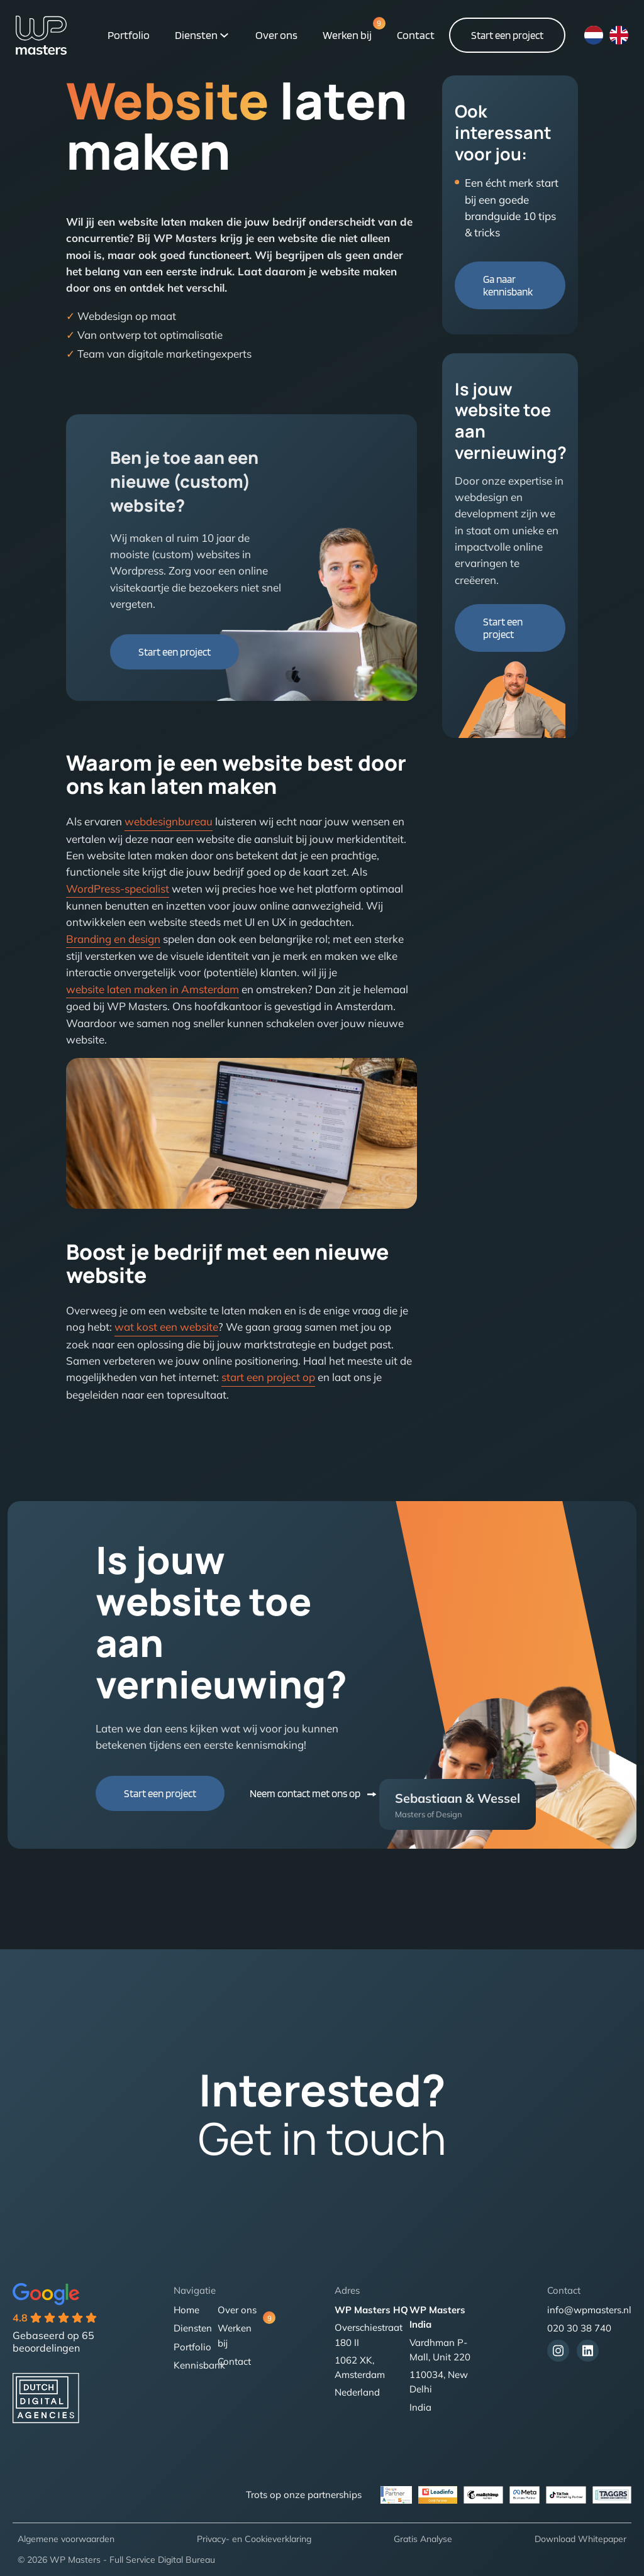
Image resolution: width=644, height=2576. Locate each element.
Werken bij (347, 33)
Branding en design (113, 938)
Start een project (507, 35)
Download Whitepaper (580, 2539)
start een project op (268, 1377)
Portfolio (129, 34)
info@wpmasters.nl (589, 2310)
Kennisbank (199, 2365)
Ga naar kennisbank (508, 285)
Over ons (276, 34)
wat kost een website (166, 1326)
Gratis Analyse (423, 2539)
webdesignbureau (169, 821)
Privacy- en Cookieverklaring (254, 2539)
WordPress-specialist (117, 888)
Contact (416, 34)
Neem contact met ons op (305, 1793)
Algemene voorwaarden (66, 2539)
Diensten (196, 34)
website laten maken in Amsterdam (152, 989)
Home (186, 2310)
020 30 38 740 (579, 2328)
